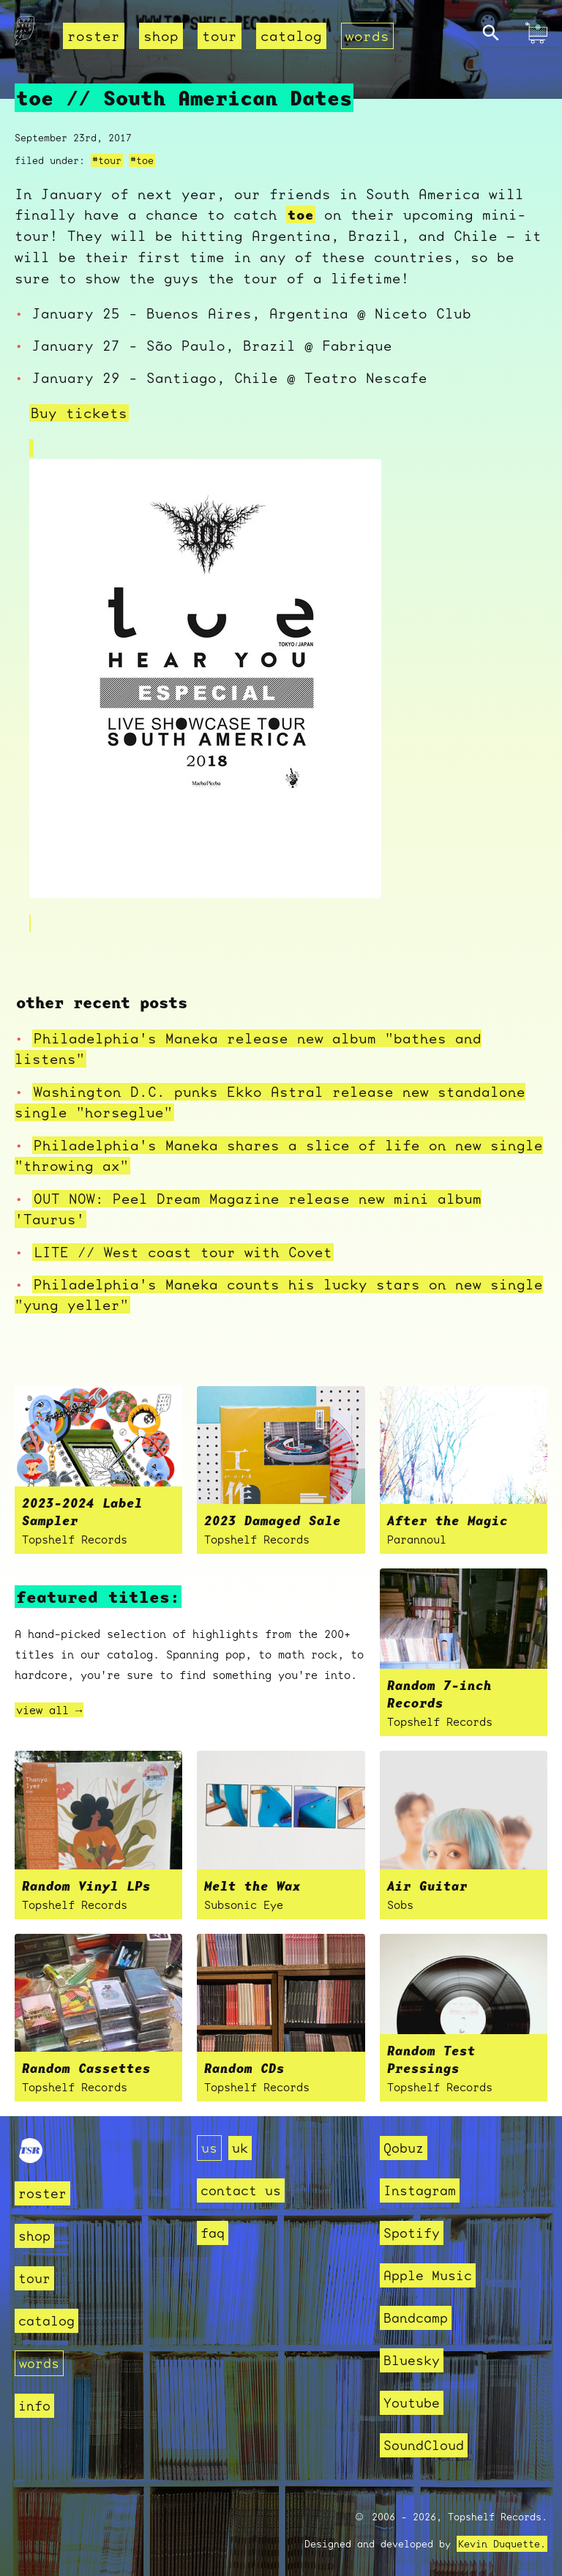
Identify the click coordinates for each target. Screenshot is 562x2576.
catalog (291, 36)
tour (219, 36)
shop (161, 36)
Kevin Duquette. (502, 2543)
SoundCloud (423, 2445)
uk (240, 2148)
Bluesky (411, 2360)
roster (93, 36)
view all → (49, 1709)
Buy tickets (79, 413)
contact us (241, 2190)
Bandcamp (415, 2317)
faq (213, 2233)
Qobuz (403, 2148)
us (209, 2148)
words (367, 36)
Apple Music (427, 2275)
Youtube (411, 2402)
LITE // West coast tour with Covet (183, 1252)
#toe (142, 160)
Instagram (419, 2190)
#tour (106, 160)
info (34, 2405)
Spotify (411, 2233)
